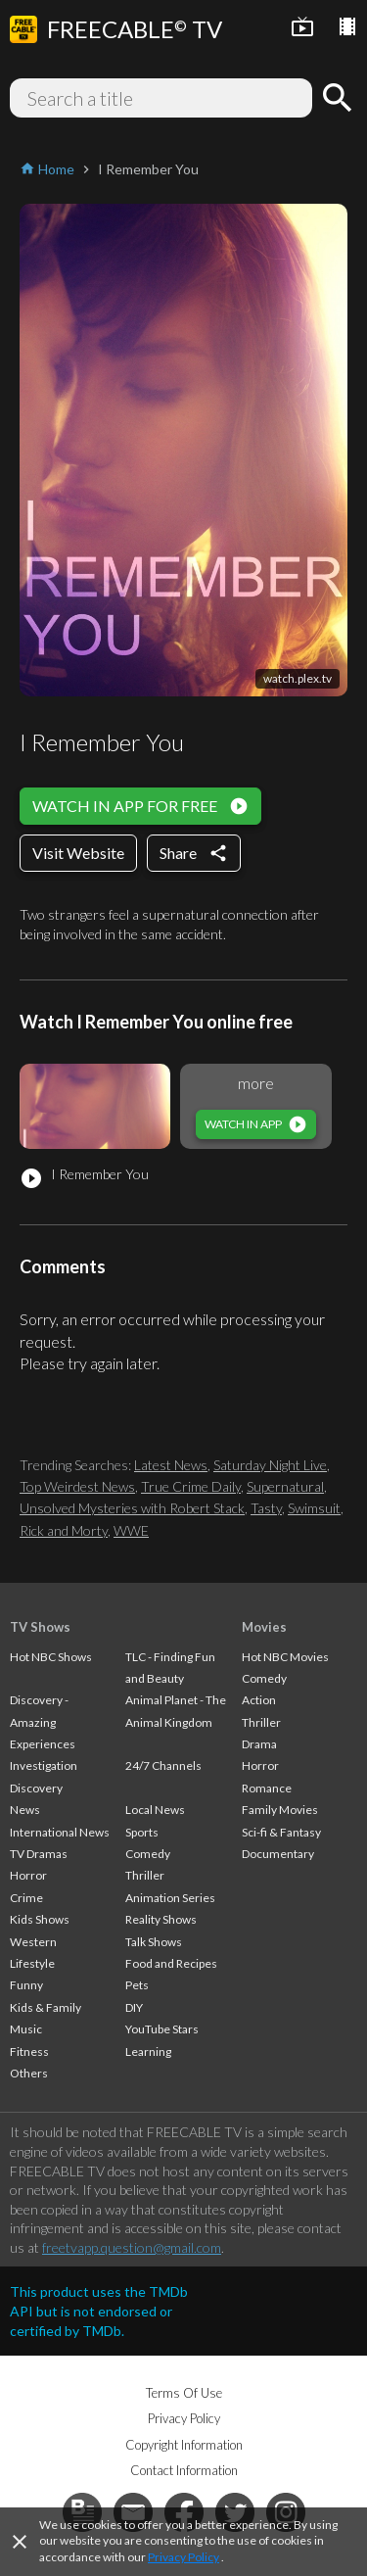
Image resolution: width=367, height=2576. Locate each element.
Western (33, 1941)
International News (60, 1832)
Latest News (170, 1464)
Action (259, 1700)
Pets (137, 1985)
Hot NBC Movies (285, 1656)
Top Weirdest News (77, 1486)
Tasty (266, 1508)
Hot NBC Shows (51, 1656)
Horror (28, 1875)
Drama (259, 1744)
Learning (148, 2051)
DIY (134, 2007)
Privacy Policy (183, 2557)
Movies (264, 1627)
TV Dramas (39, 1853)
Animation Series (170, 1897)
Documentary (278, 1853)
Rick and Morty (64, 1530)
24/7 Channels (163, 1765)
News (25, 1809)
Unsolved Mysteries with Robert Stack (132, 1508)
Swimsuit (314, 1508)
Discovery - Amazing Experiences (42, 1722)
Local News (155, 1809)
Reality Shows (161, 1919)
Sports (142, 1832)
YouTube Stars (162, 2029)
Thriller (144, 1875)
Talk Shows (153, 1941)
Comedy (147, 1853)
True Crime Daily (191, 1486)
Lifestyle (32, 1963)
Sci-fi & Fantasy (281, 1832)
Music (26, 2029)
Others (29, 2073)
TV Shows (40, 1627)
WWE (131, 1530)
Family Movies (280, 1809)
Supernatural (285, 1486)
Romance (267, 1788)
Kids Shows (39, 1919)
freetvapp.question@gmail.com (131, 2247)
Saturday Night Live (270, 1464)
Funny (26, 1985)
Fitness (29, 2051)
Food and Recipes (171, 1963)
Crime (26, 1897)
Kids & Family (45, 2007)
